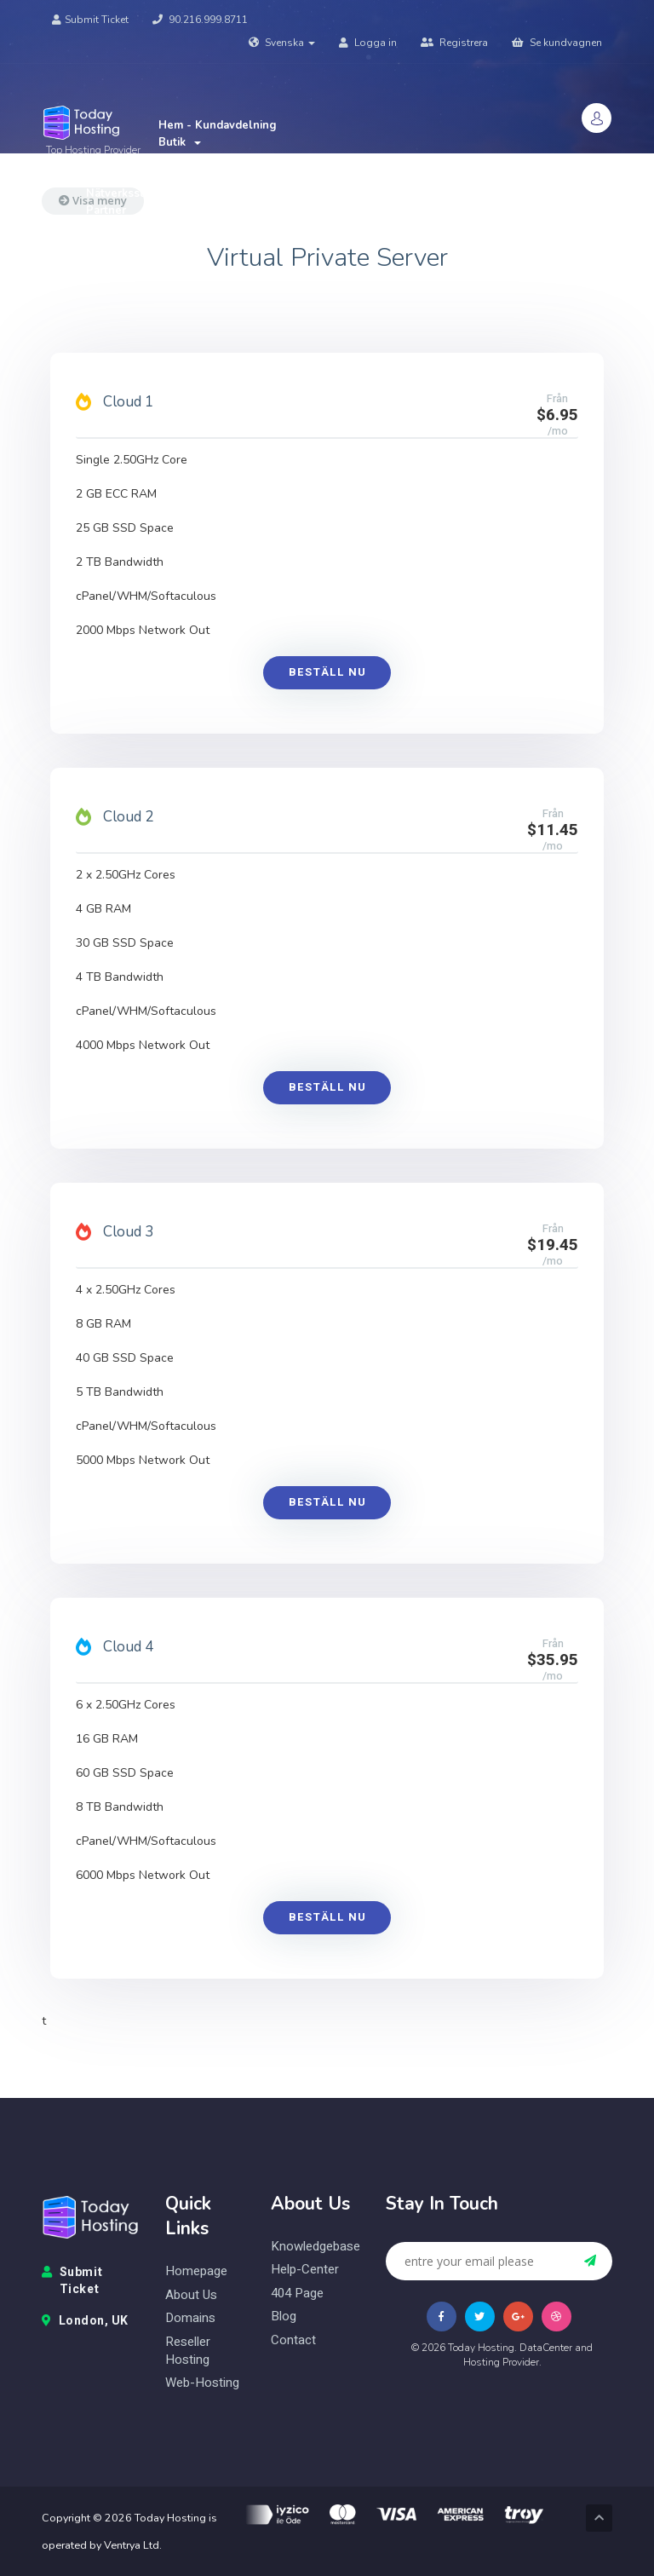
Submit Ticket (90, 19)
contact (293, 2340)
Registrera (454, 42)
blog (283, 2316)
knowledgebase (315, 2247)
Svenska (282, 42)
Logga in (368, 42)
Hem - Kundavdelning (217, 125)
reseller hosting (187, 2351)
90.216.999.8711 (200, 19)
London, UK (85, 2321)
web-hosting (202, 2383)
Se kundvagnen (557, 42)
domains (190, 2318)
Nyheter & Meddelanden (224, 159)
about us (191, 2295)
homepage (196, 2271)
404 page (297, 2293)
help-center (305, 2270)
